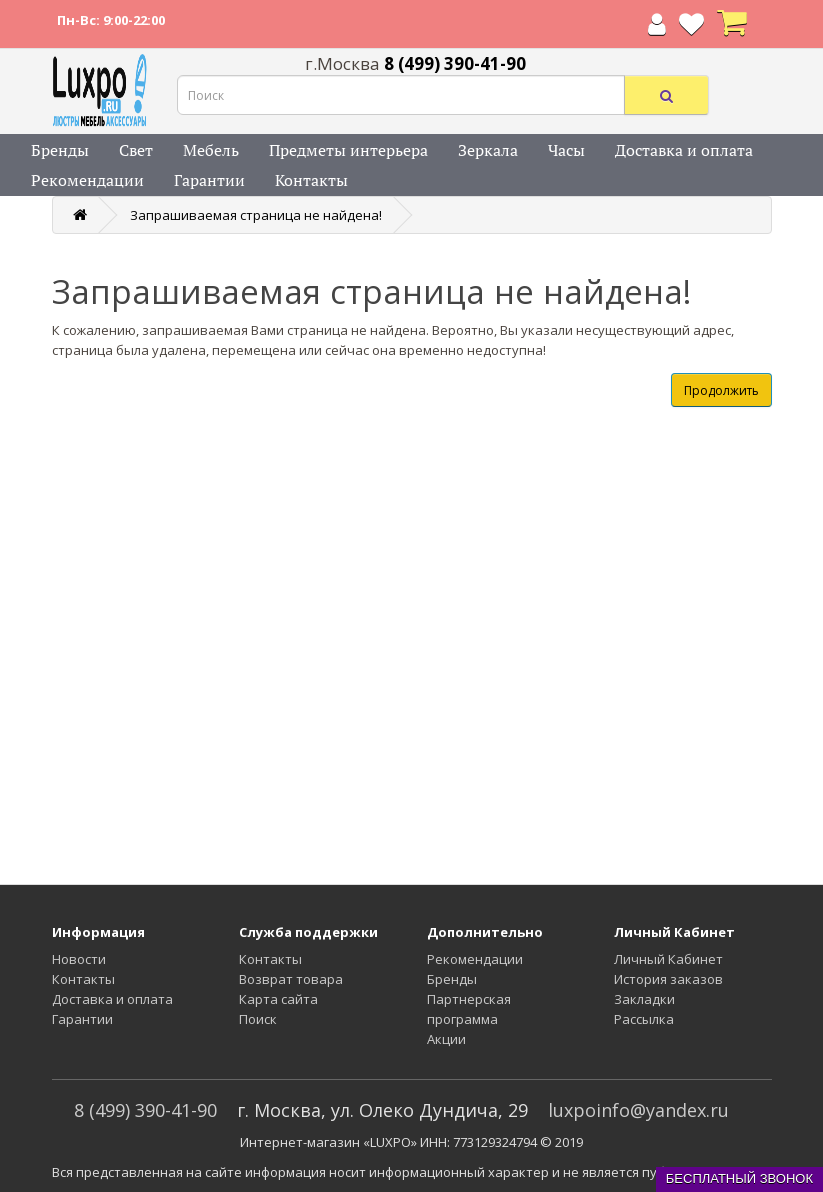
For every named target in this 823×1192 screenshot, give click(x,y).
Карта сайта (278, 999)
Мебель (211, 150)
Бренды (60, 150)
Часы (566, 150)
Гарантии (209, 180)
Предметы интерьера (348, 150)
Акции (446, 1039)
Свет (136, 150)
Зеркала (488, 150)
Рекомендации (87, 180)
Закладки (644, 999)
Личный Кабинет (668, 959)
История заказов (668, 979)
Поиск (258, 1019)
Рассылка (644, 1019)
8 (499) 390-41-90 (145, 1110)
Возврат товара (291, 979)
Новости (79, 959)
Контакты (311, 180)
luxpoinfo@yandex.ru (638, 1110)
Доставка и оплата (684, 150)
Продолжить (721, 390)
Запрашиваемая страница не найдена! (256, 215)
